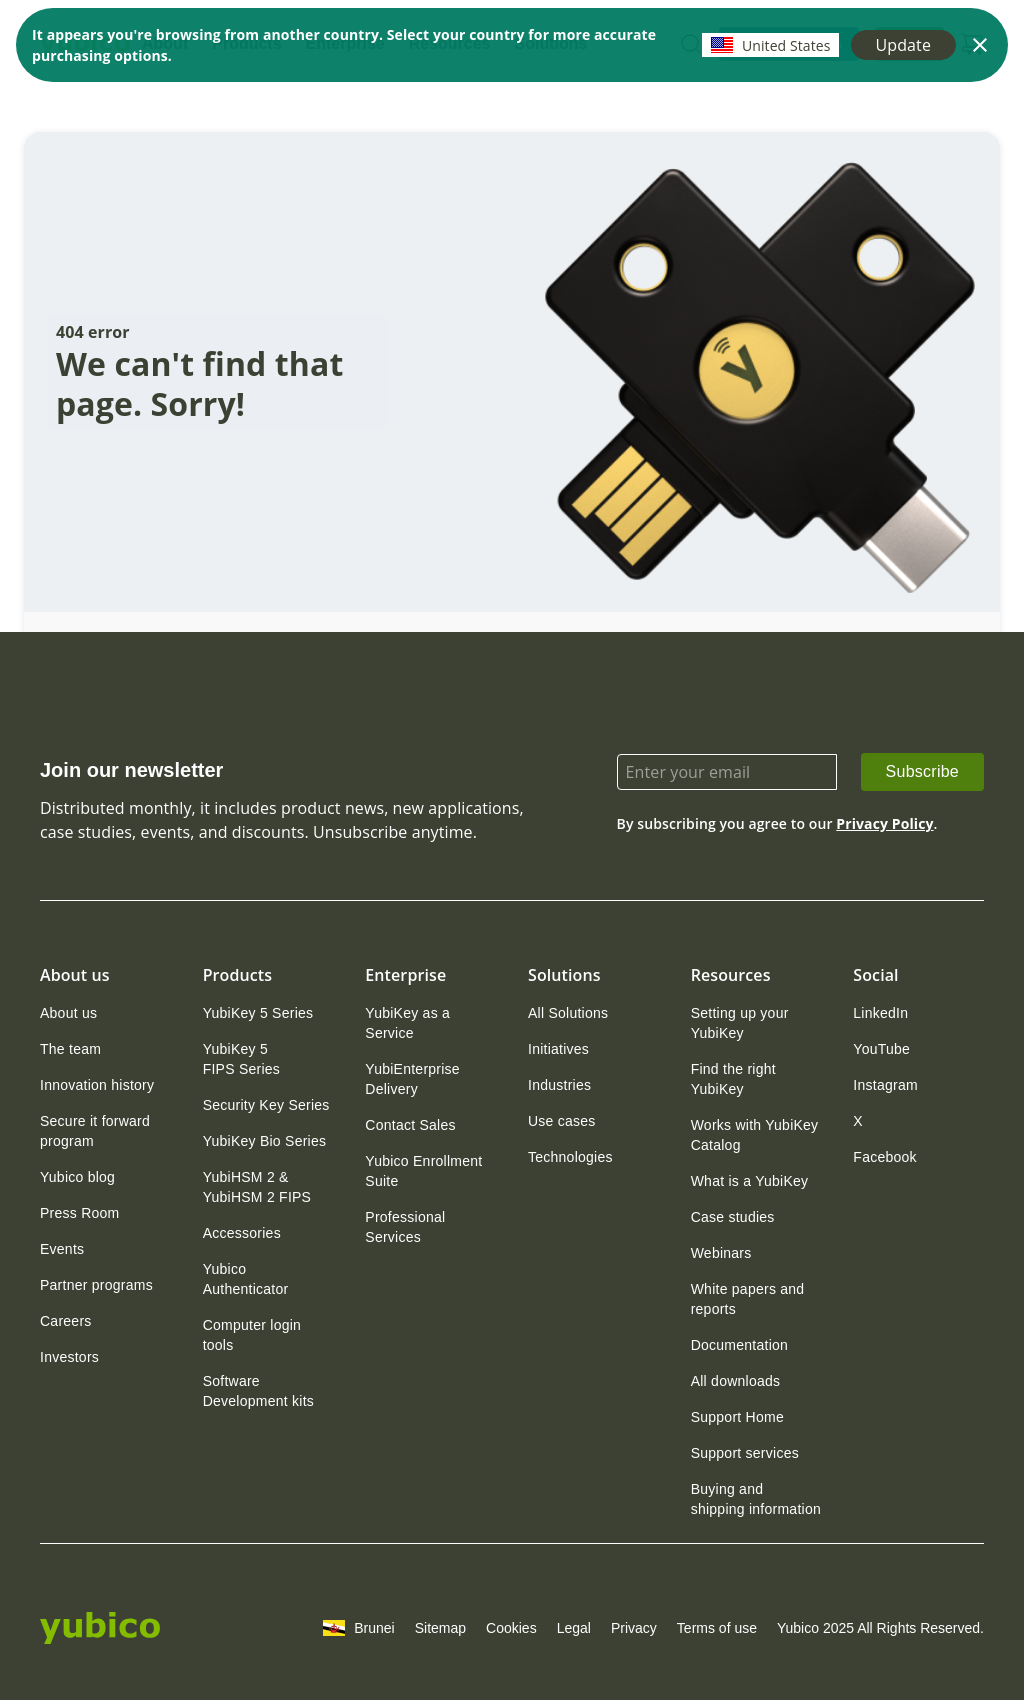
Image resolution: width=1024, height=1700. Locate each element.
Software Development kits (258, 1391)
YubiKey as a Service (407, 1023)
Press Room (80, 1213)
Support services (745, 1453)
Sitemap (440, 1628)
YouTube (881, 1049)
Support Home (737, 1417)
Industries (559, 1085)
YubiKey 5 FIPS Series (241, 1059)
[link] (922, 772)
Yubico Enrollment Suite (423, 1171)
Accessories (242, 1233)
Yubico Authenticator (246, 1279)
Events (62, 1249)
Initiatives (558, 1049)
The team (70, 1049)
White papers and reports (748, 1299)
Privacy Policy (884, 823)
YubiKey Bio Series (265, 1141)
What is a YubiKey (750, 1181)
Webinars (721, 1253)
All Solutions (568, 1013)
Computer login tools (252, 1335)
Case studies (733, 1217)
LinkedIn (880, 1013)
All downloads (736, 1381)
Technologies (570, 1157)
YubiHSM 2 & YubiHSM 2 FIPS (257, 1187)
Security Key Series (266, 1105)
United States (770, 45)
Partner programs (96, 1285)
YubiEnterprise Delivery (412, 1079)
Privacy (634, 1628)
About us (68, 1013)
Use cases (562, 1121)
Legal (574, 1628)
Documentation (739, 1345)
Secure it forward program (95, 1131)
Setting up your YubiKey (740, 1023)
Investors (69, 1357)
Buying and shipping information (756, 1499)
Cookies (511, 1628)
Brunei (358, 1628)
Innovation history (97, 1085)
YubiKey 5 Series (258, 1013)
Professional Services (405, 1227)
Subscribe (922, 771)
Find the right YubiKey (733, 1079)
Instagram (885, 1085)
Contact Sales (410, 1125)
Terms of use (717, 1628)
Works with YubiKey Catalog (755, 1135)
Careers (66, 1321)
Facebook (884, 1157)
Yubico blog (77, 1177)
